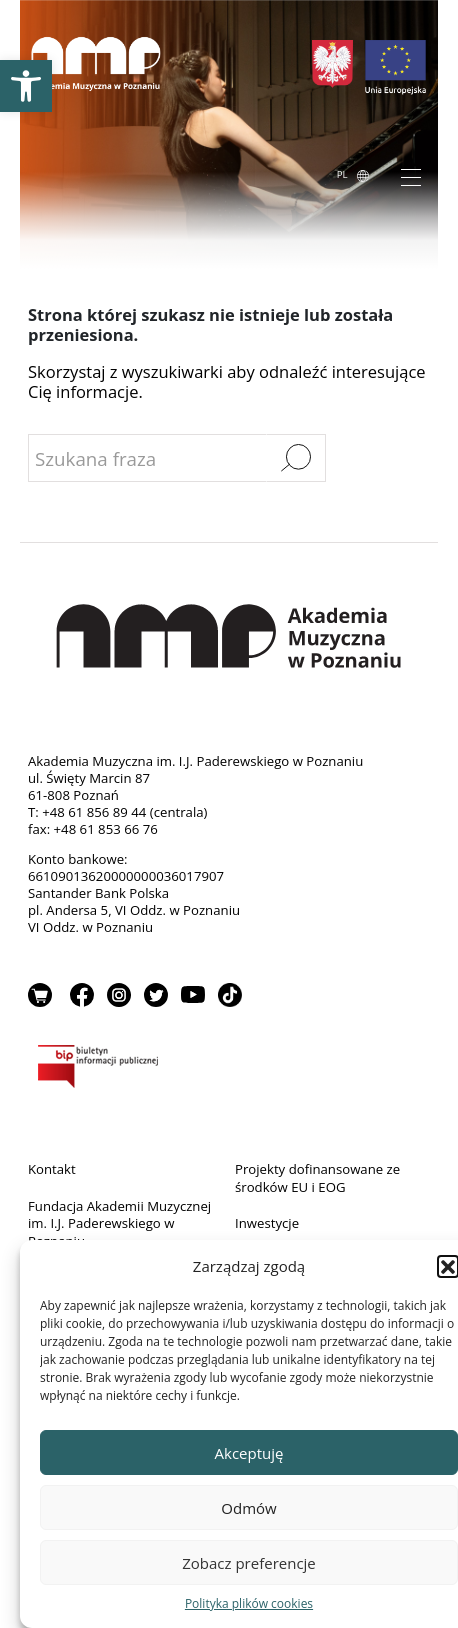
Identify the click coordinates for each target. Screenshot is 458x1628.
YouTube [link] (193, 995)
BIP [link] (229, 1070)
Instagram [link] (119, 995)
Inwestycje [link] (267, 1223)
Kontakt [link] (52, 1169)
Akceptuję (249, 1453)
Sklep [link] (40, 995)
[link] (26, 86)
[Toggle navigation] (411, 176)
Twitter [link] (156, 995)
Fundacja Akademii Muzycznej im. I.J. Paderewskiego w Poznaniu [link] (119, 1223)
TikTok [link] (230, 995)
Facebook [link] (82, 995)
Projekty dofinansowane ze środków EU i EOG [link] (317, 1178)
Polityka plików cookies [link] (249, 1603)
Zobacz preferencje (249, 1563)
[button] (448, 1266)
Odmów (248, 1508)
